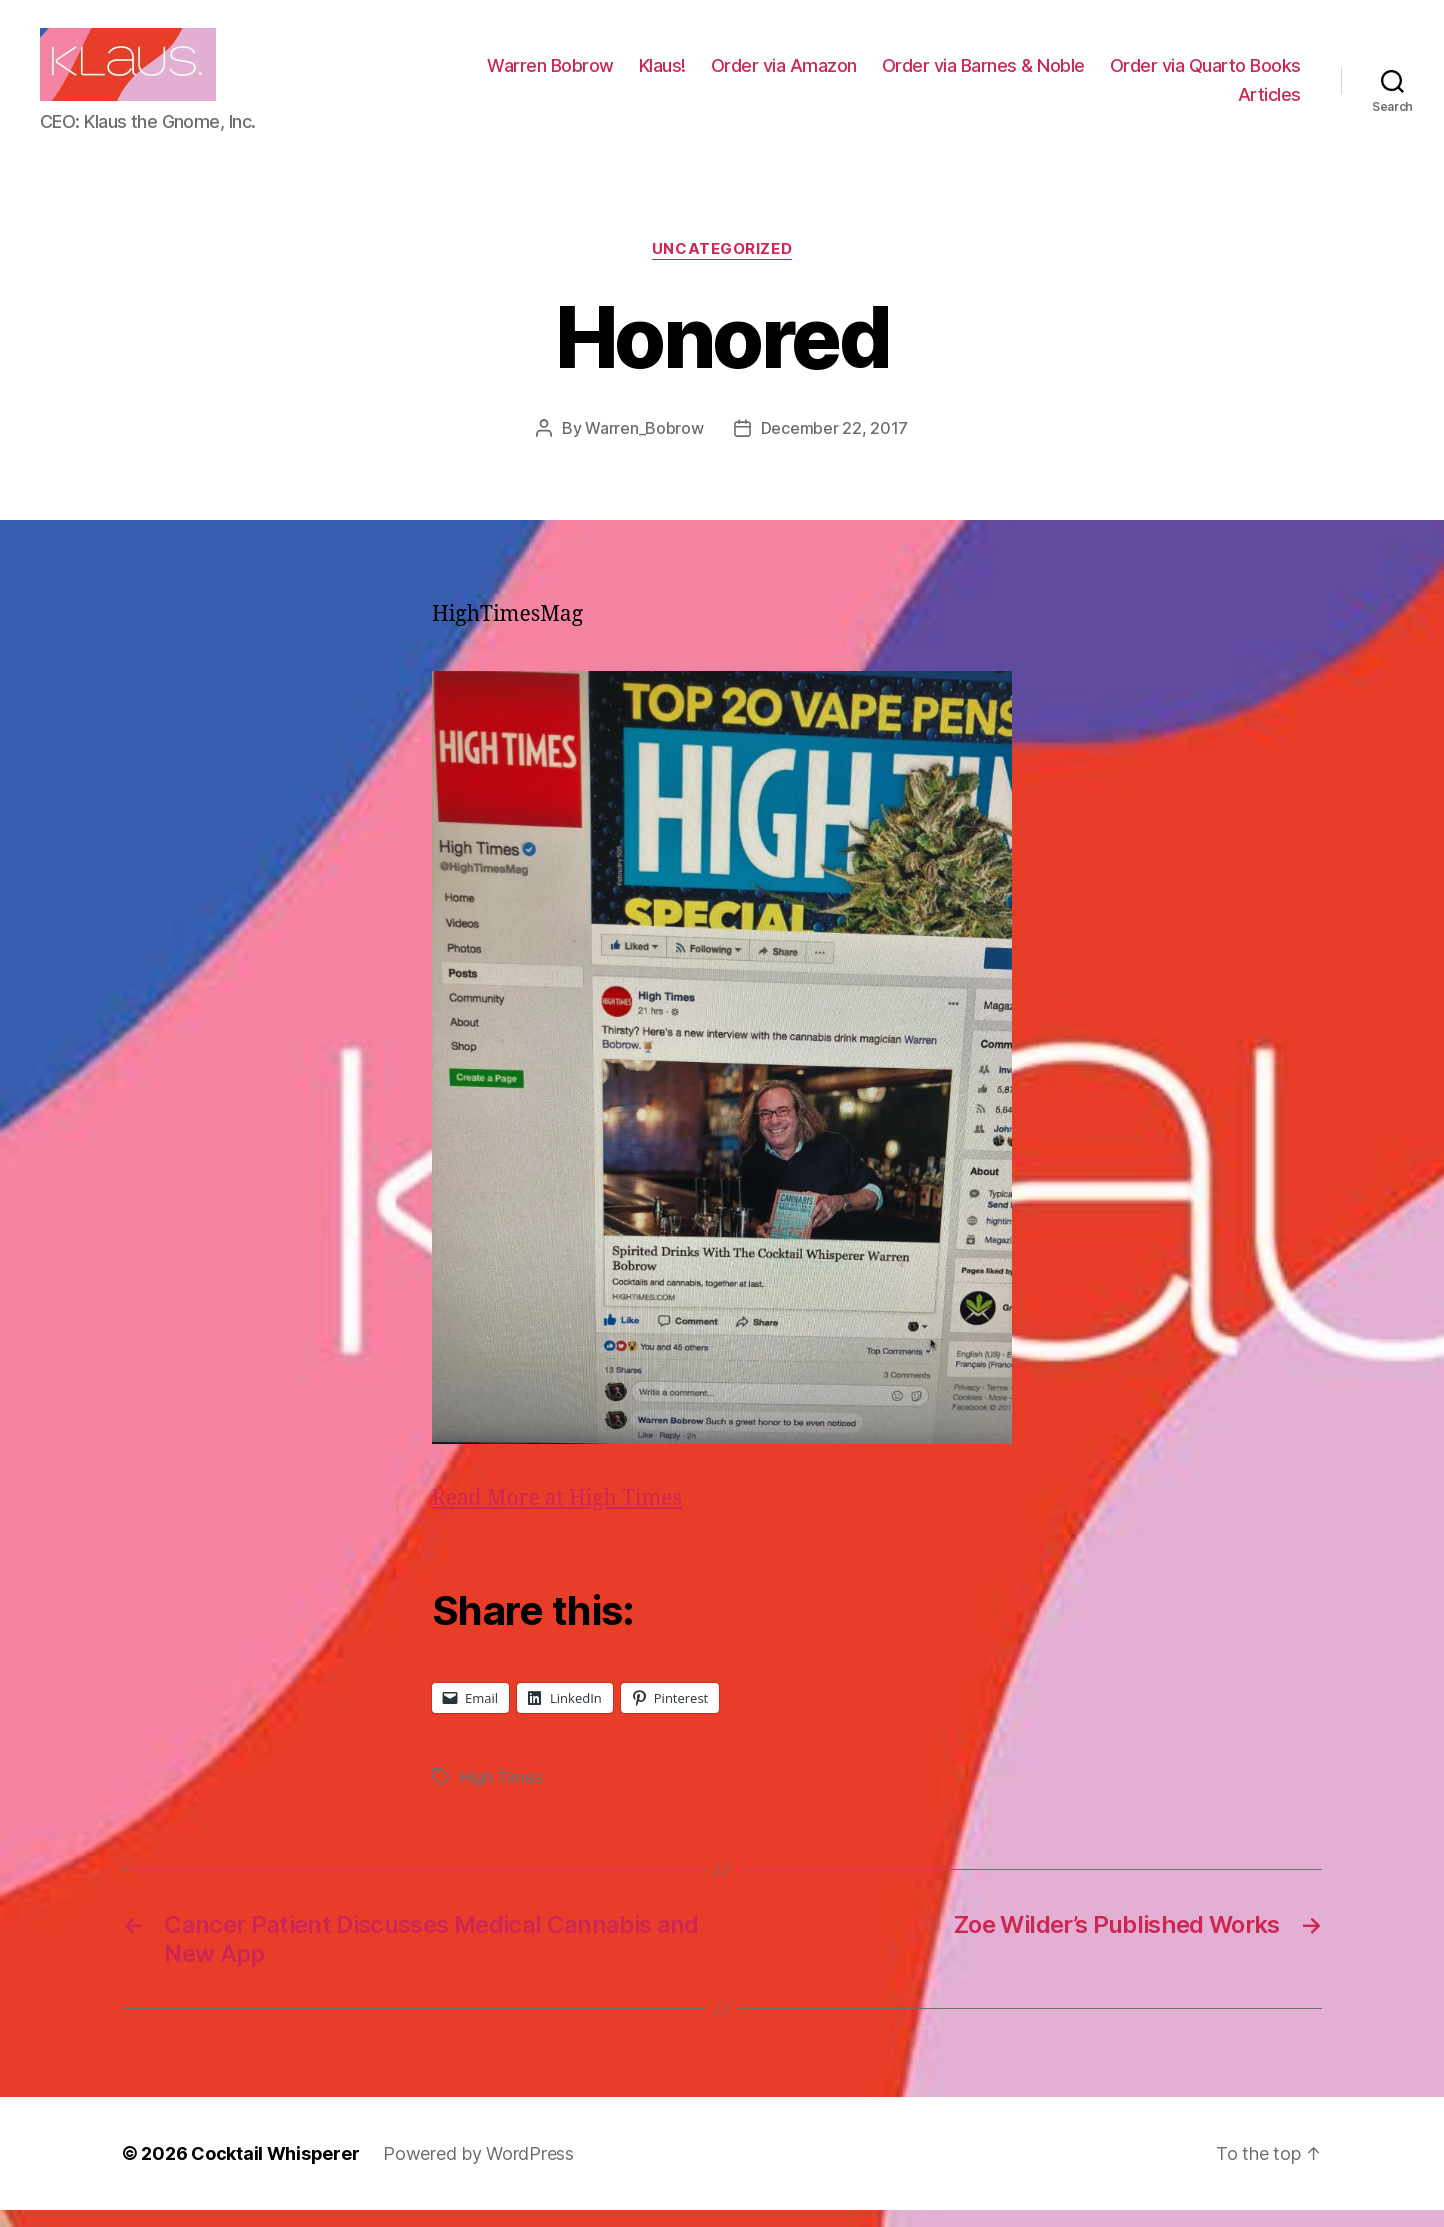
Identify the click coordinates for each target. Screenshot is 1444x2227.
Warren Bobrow (766, 73)
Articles (1269, 102)
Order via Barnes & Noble (1199, 73)
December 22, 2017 (834, 444)
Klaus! (878, 73)
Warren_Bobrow (644, 444)
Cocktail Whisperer (275, 2170)
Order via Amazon (1000, 73)
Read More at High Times (557, 1515)
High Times (501, 1794)
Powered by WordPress (478, 2170)
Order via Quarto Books (1117, 102)
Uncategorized (722, 266)
